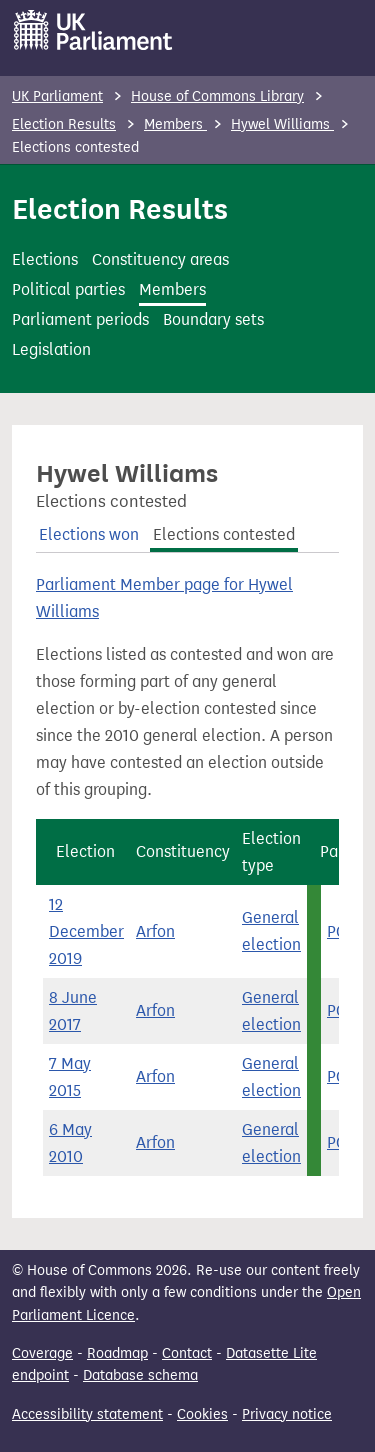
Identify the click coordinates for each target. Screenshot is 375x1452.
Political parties (68, 289)
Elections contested (224, 534)
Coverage (42, 1353)
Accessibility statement (87, 1414)
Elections (45, 259)
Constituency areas (160, 259)
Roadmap (117, 1353)
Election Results (64, 124)
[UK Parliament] (93, 30)
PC (336, 931)
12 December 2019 (86, 931)
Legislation (51, 349)
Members (175, 124)
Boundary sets (213, 319)
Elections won (89, 534)
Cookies (202, 1414)
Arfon (155, 931)
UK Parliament (57, 96)
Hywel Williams (282, 124)
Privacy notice (287, 1414)
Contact (187, 1353)
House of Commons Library (217, 96)
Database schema (140, 1375)
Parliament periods (80, 319)
